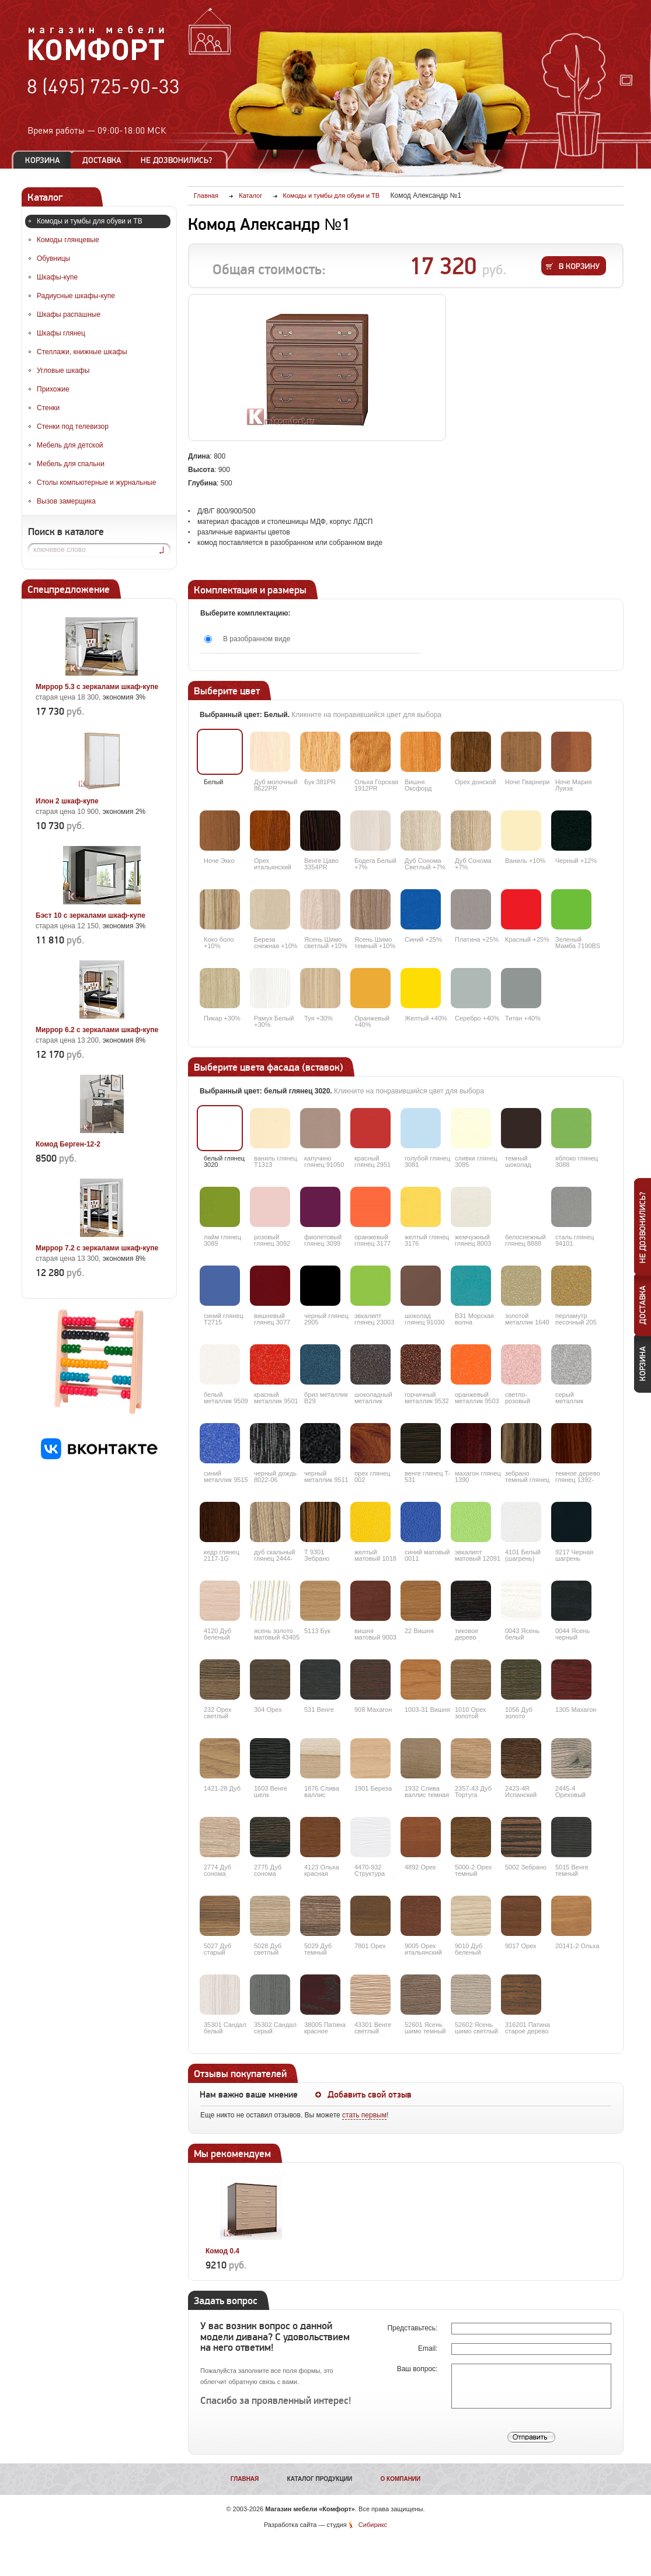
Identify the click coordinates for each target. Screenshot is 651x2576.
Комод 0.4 (222, 2251)
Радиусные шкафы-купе (76, 296)
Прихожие (53, 389)
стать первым (364, 2115)
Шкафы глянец (61, 333)
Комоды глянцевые (68, 240)
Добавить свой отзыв (370, 2094)
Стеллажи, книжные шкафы (82, 352)
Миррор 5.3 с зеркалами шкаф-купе (97, 687)
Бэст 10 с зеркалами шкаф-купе (90, 915)
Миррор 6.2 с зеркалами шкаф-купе (97, 1030)
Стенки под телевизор (73, 426)
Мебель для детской (70, 445)
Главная (245, 2479)
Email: (429, 2348)
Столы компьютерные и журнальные (96, 482)
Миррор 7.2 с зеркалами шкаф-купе (97, 1248)
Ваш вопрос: (418, 2369)
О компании (400, 2479)
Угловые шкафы (63, 370)
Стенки (48, 408)
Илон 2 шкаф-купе (67, 801)
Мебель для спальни (71, 464)
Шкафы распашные (68, 314)
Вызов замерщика (66, 501)
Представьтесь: (413, 2328)
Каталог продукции (320, 2479)
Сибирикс (372, 2524)
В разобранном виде (256, 639)
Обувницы (53, 258)
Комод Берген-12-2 (68, 1144)
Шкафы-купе (57, 277)
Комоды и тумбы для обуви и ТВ (89, 221)
